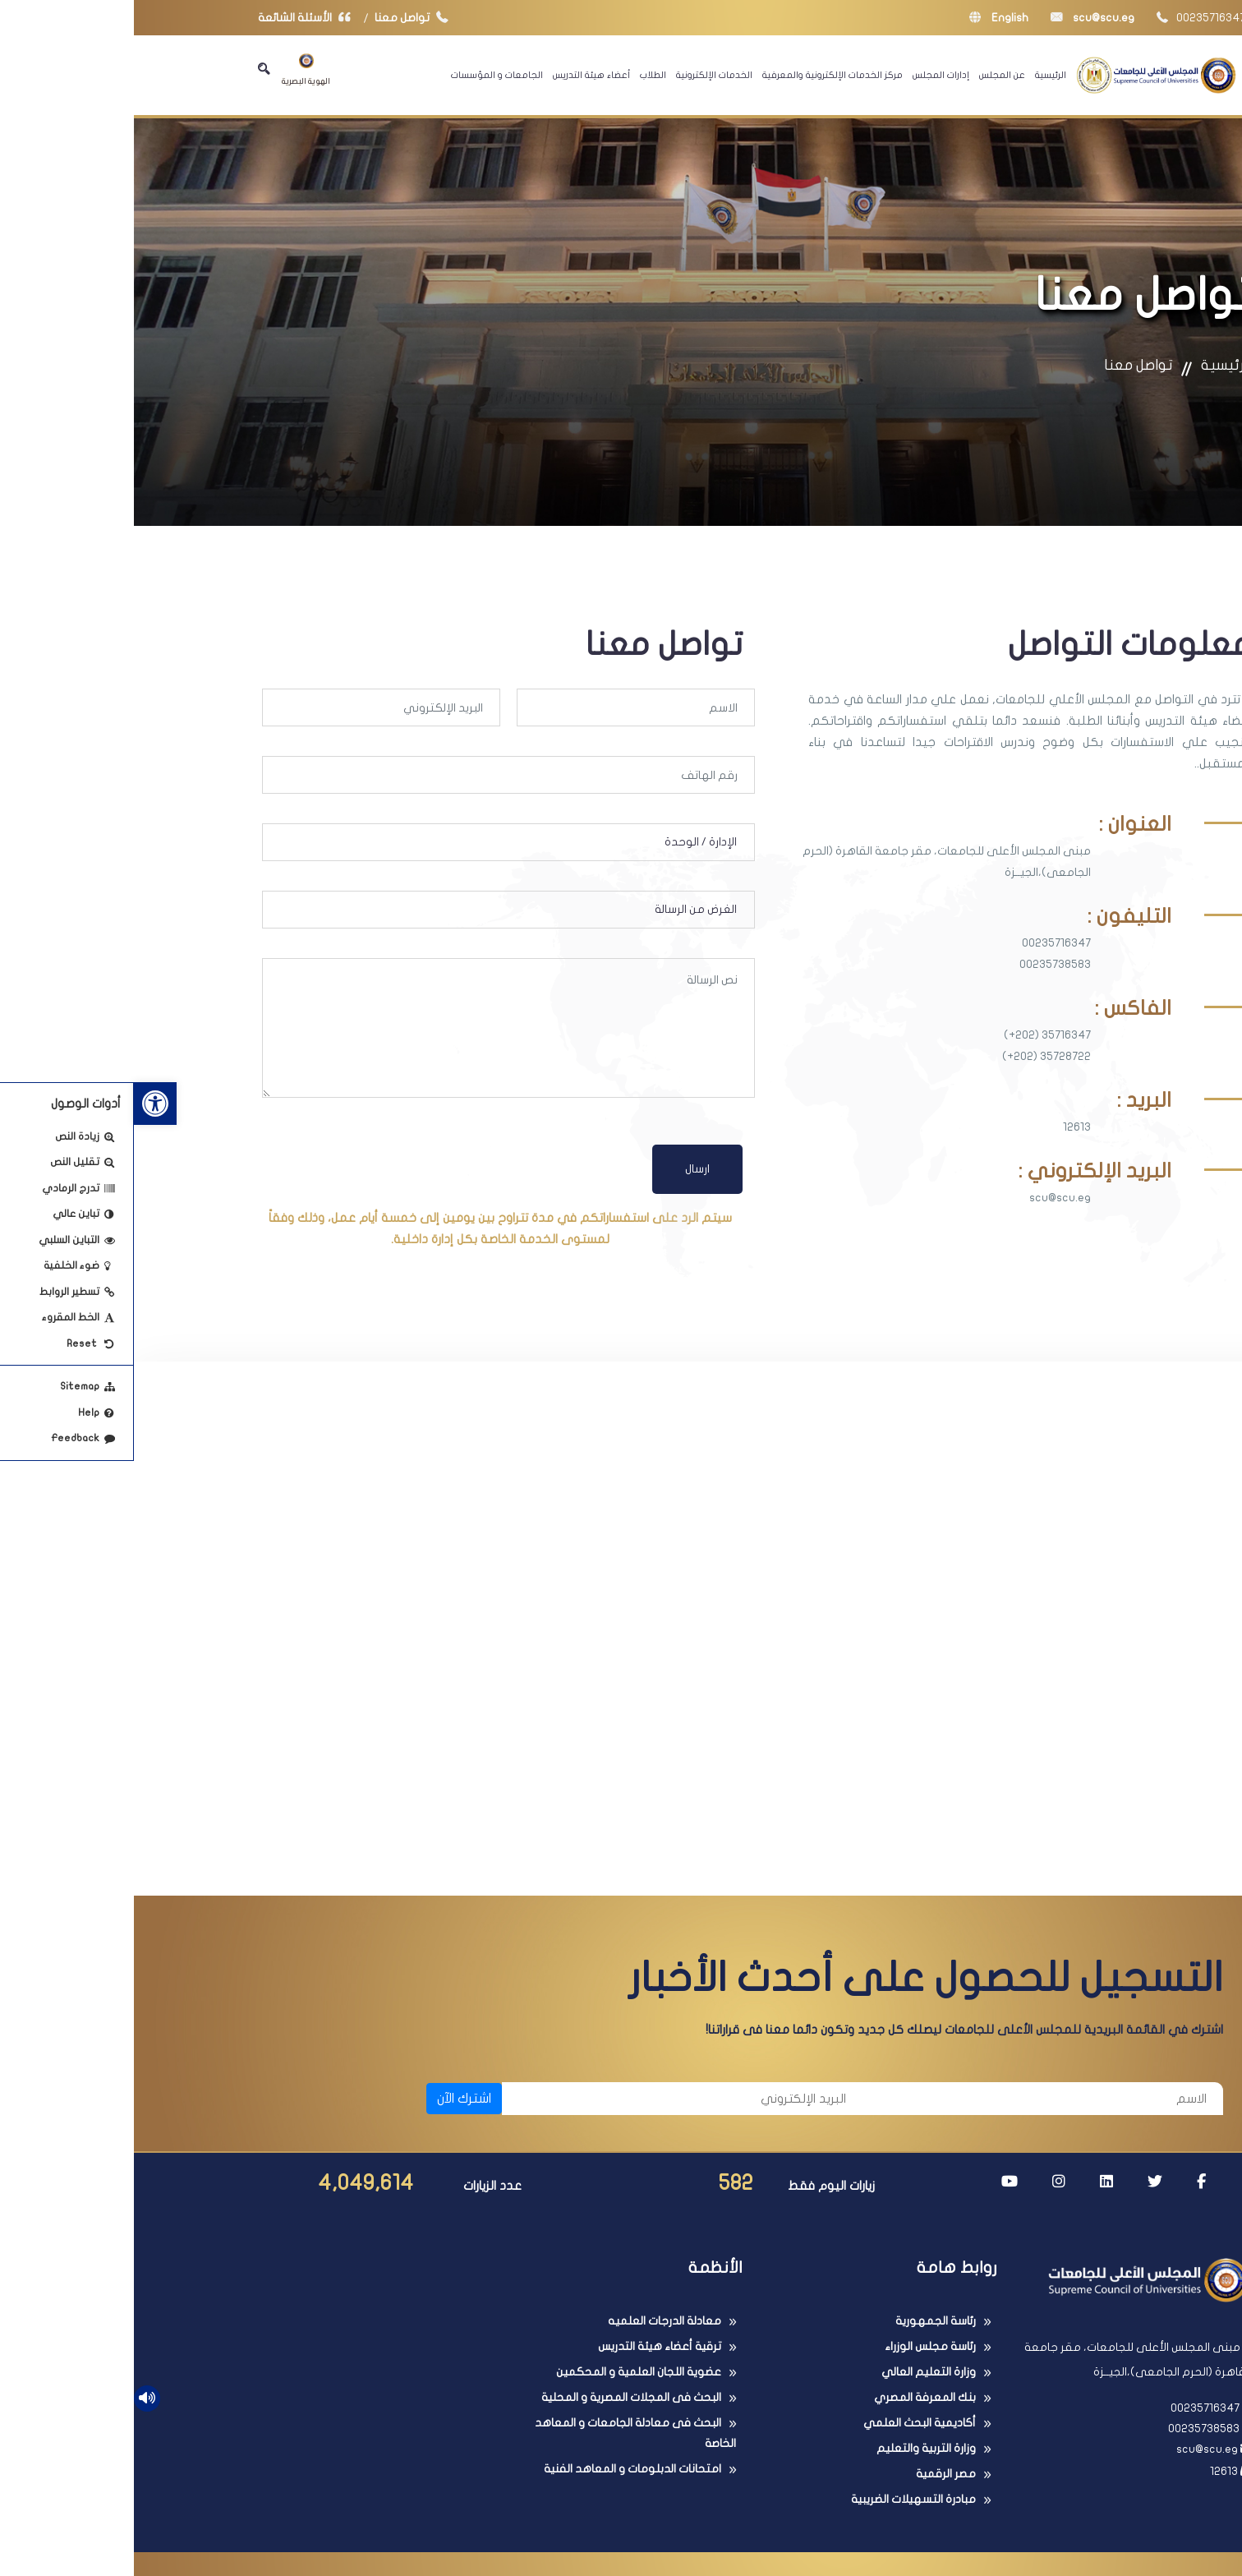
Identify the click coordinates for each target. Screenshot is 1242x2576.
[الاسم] (909, 2106)
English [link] (865, 18)
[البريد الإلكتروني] (548, 2106)
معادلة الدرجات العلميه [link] (530, 2328)
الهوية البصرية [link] (172, 69)
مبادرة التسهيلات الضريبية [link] (779, 2506)
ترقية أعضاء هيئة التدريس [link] (525, 2354)
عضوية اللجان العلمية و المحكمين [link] (504, 2379)
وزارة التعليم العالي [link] (795, 2379)
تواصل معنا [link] (281, 18)
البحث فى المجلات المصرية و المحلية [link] (497, 2405)
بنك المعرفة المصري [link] (791, 2405)
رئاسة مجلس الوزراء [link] (796, 2354)
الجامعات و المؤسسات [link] (363, 75)
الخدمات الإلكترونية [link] (580, 75)
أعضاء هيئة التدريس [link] (457, 75)
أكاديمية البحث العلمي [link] (785, 2430)
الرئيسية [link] (916, 75)
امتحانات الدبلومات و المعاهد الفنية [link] (498, 2476)
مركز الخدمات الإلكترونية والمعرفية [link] (698, 75)
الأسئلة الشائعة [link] (174, 18)
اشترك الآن (330, 2106)
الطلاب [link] (519, 75)
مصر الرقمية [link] (812, 2481)
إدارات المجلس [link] (807, 75)
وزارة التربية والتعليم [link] (792, 2455)
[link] (21, 1103)
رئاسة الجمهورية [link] (801, 2328)
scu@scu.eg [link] (958, 18)
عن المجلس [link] (868, 75)
